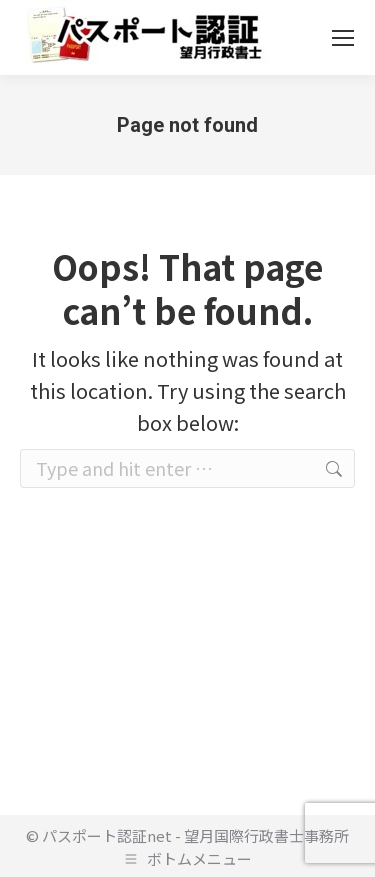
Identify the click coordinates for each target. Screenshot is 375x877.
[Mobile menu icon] (343, 38)
